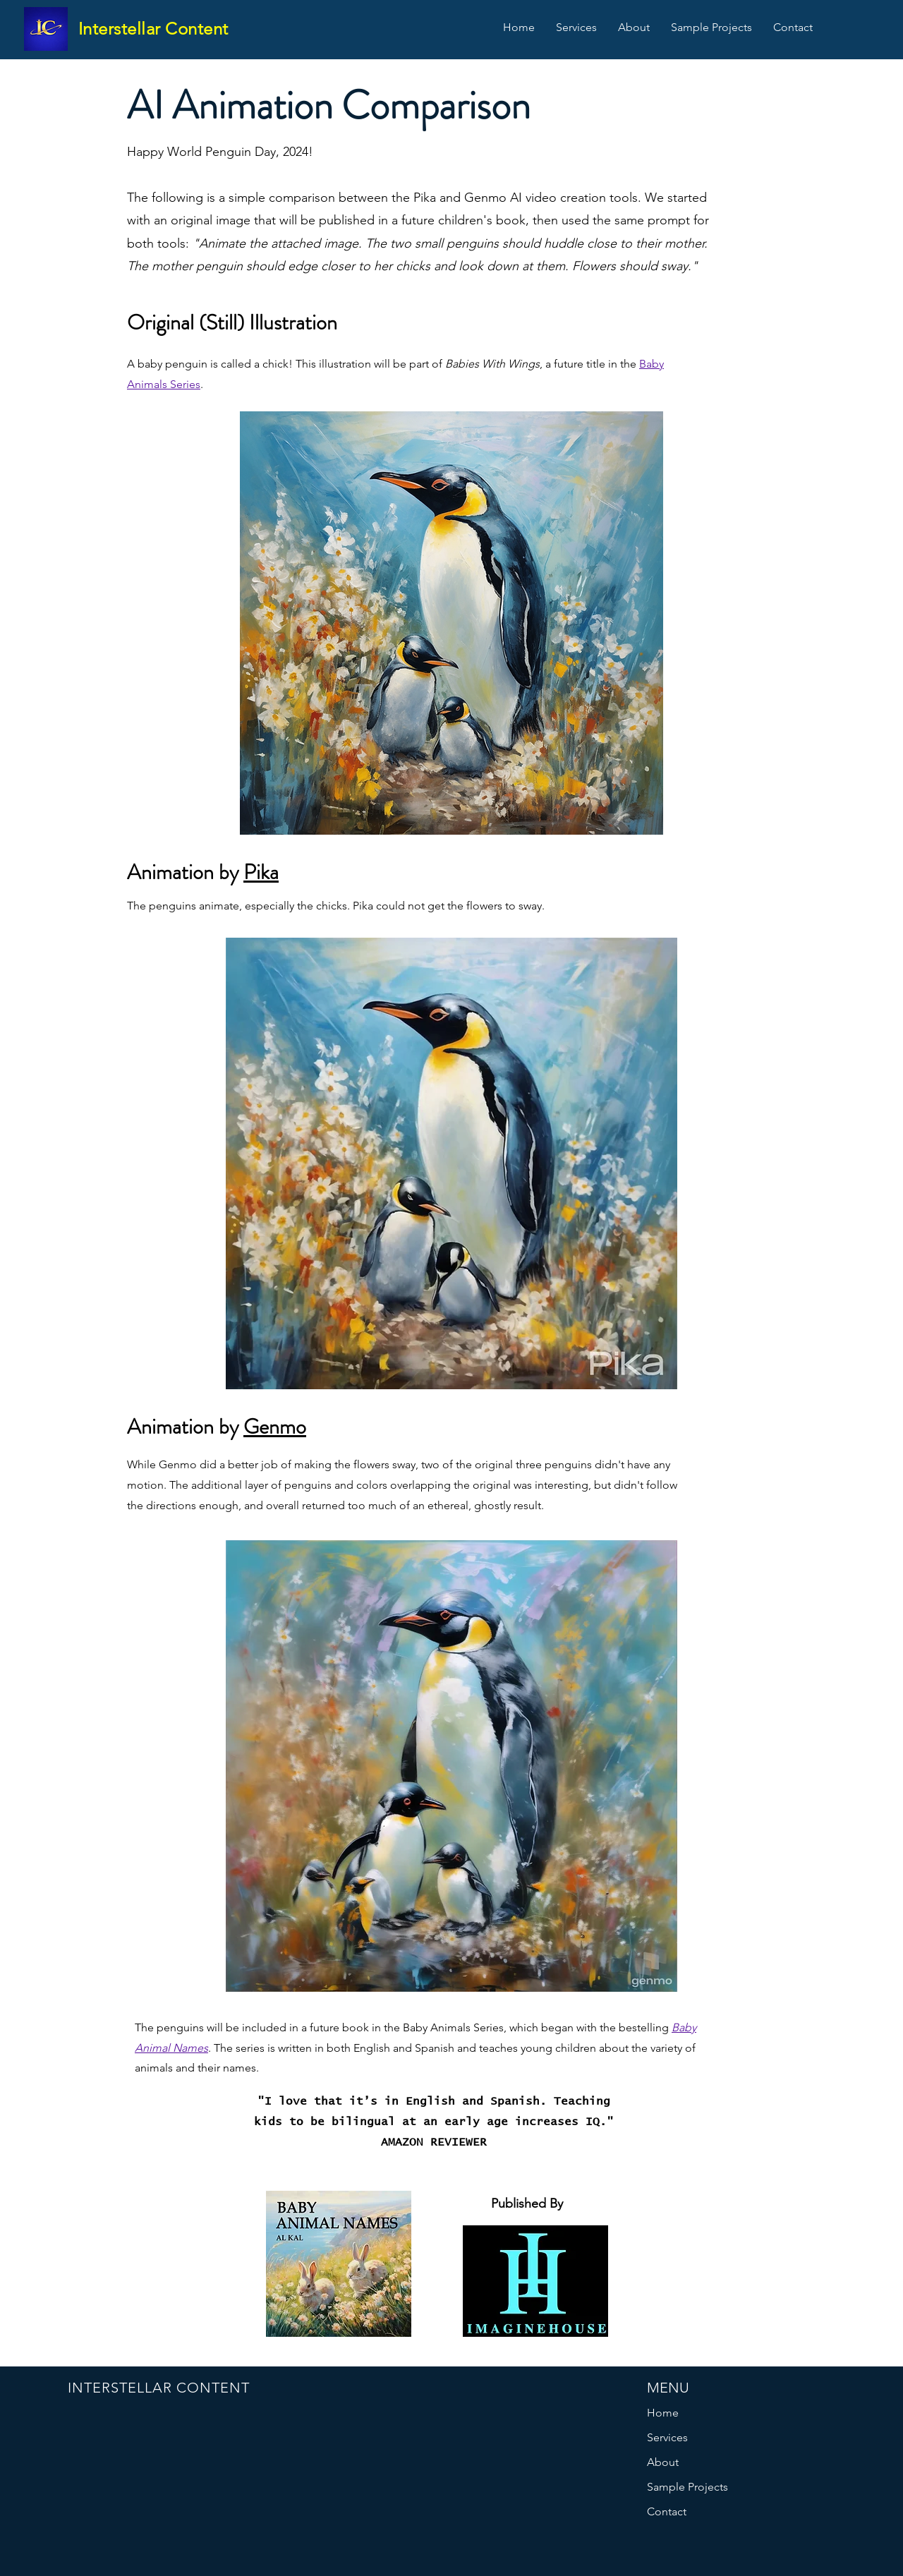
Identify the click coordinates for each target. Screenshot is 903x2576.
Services (667, 2437)
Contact (666, 2511)
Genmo (274, 1426)
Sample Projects (687, 2486)
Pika (261, 872)
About (663, 2462)
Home (663, 2412)
